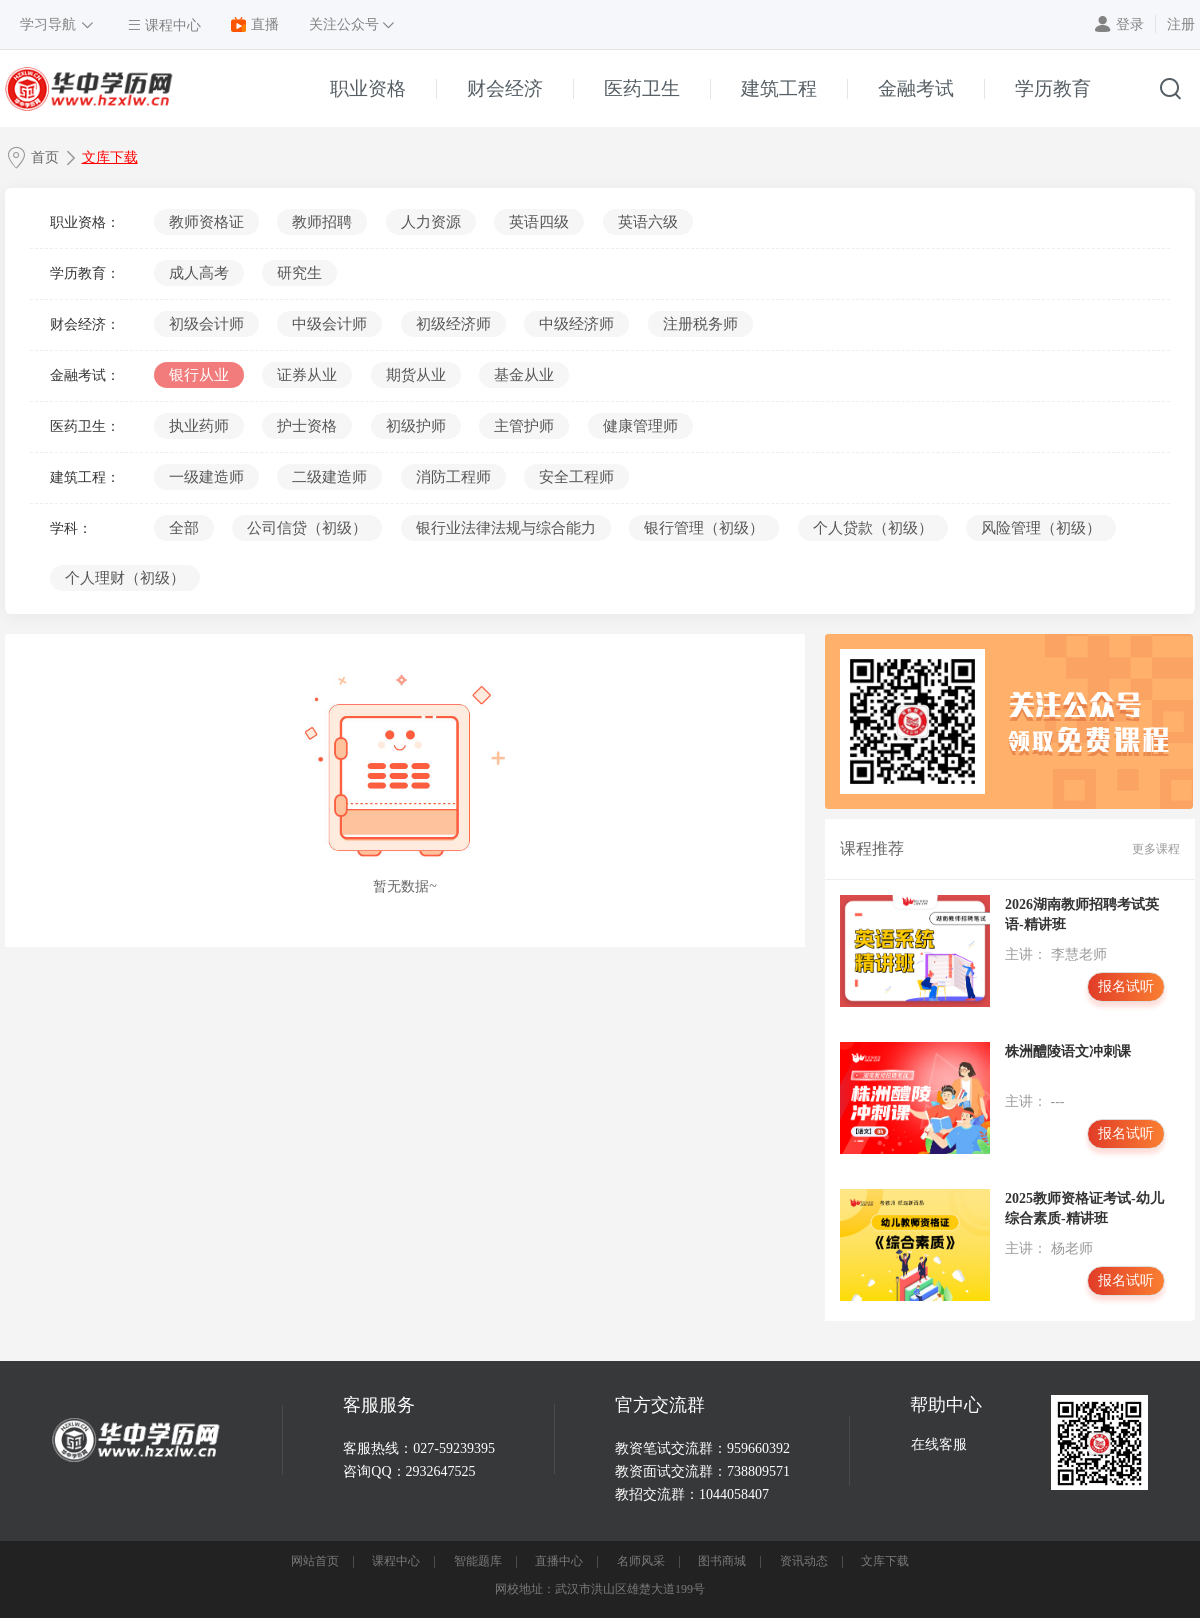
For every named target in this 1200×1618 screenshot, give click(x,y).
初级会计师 (206, 324)
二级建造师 (329, 477)
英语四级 (539, 222)
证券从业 (307, 375)
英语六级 (648, 222)
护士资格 (307, 426)
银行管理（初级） (704, 528)
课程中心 (396, 1561)
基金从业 (524, 375)
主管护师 (524, 426)
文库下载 (110, 157)
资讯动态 (804, 1561)
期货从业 (416, 375)
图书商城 (722, 1561)
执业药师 (199, 426)
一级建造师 (206, 477)
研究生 (299, 273)
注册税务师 (700, 324)
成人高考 (199, 273)
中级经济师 (576, 324)
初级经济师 (453, 324)
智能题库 (478, 1561)
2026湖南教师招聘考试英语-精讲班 (1082, 914)
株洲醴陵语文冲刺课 (1068, 1051)
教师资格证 (206, 222)
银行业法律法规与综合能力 (506, 528)
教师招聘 (322, 222)
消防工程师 (453, 477)
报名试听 (1126, 986)
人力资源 (431, 222)
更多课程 (1156, 849)
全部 (184, 528)
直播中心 (559, 1561)
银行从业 (199, 375)
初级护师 (416, 426)
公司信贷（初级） (307, 528)
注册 (1181, 24)
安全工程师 (576, 477)
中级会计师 (329, 324)
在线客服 (939, 1444)
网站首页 (315, 1561)
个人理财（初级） (125, 578)
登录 (1130, 24)
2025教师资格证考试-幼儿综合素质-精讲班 (1084, 1208)
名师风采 (641, 1561)
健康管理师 (640, 426)
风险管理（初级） (1041, 528)
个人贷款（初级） (873, 528)
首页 (45, 157)
